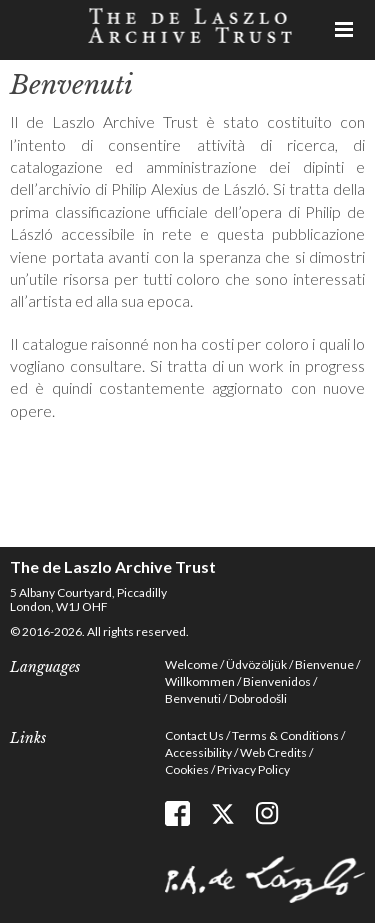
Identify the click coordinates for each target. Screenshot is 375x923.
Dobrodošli (258, 698)
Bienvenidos (277, 681)
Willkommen (200, 681)
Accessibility (198, 752)
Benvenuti (193, 698)
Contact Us (194, 735)
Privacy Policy (253, 769)
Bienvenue (324, 664)
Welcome (191, 664)
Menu (345, 30)
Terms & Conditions (285, 735)
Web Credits (273, 752)
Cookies (187, 769)
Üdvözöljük (256, 664)
